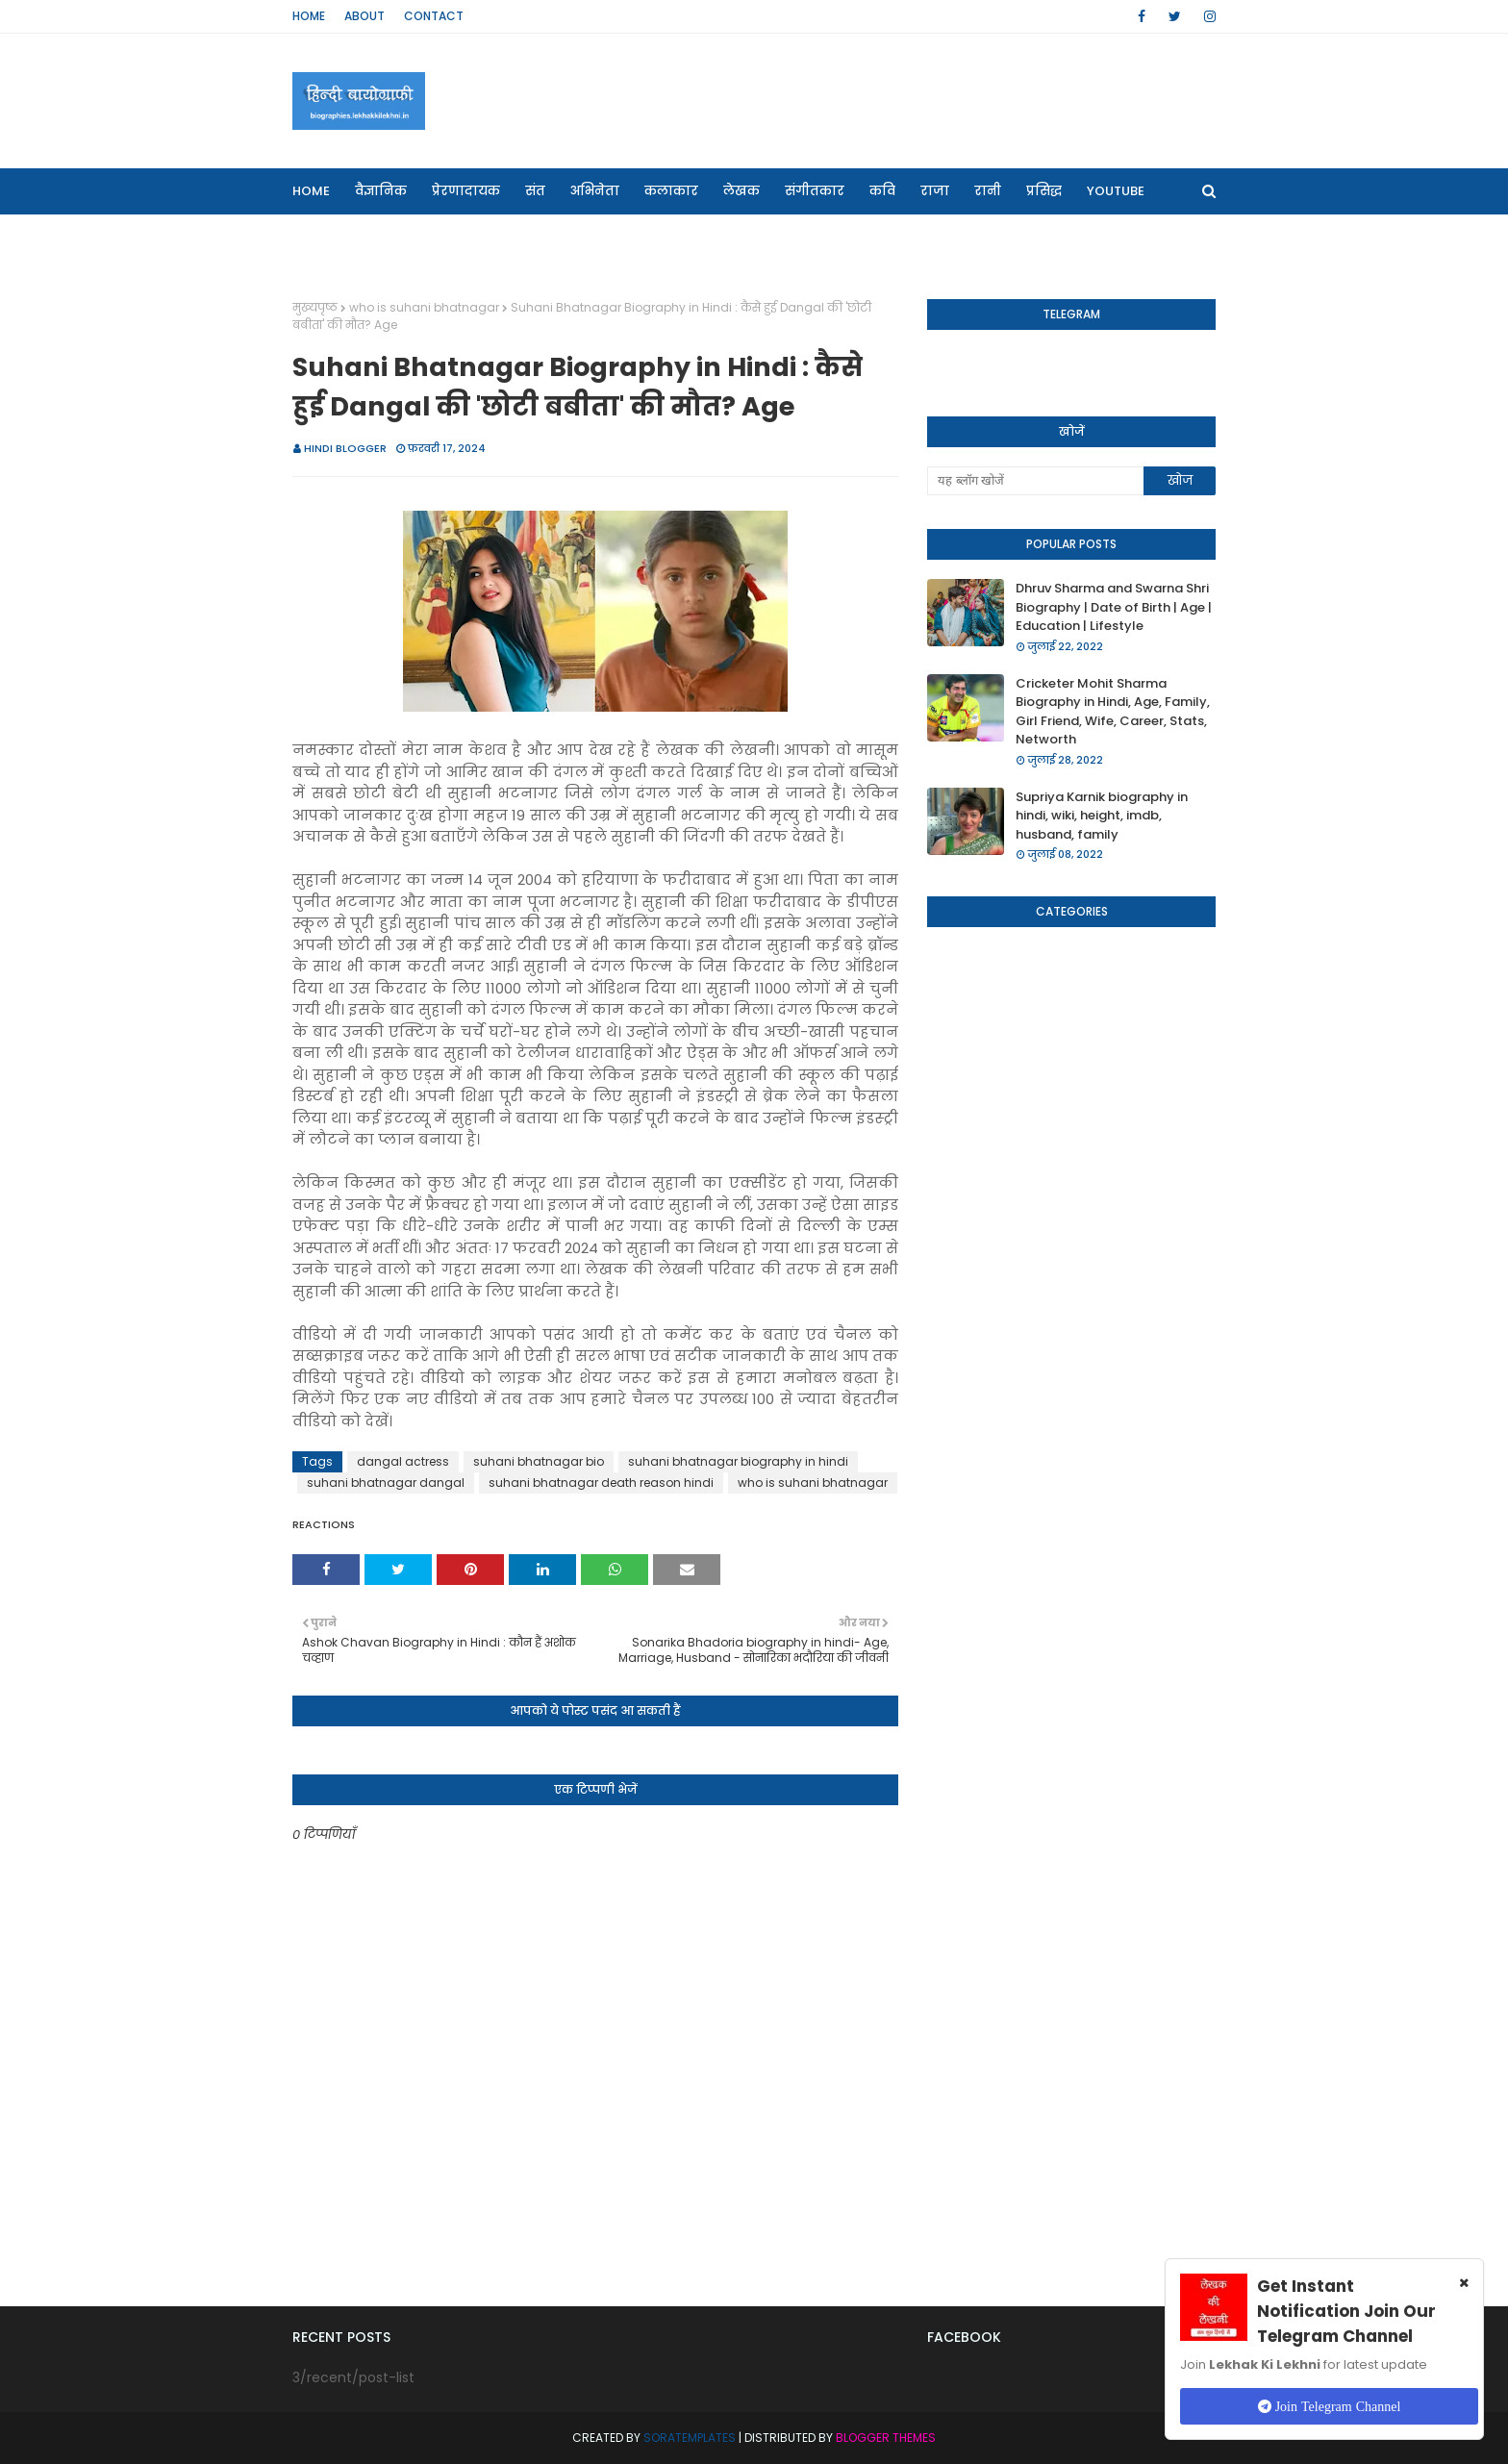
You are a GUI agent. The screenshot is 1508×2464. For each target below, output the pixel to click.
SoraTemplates (689, 2437)
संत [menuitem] (535, 191)
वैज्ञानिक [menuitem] (381, 191)
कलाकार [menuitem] (671, 191)
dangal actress (403, 1461)
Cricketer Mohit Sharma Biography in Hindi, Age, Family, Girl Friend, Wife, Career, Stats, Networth (1113, 711)
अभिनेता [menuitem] (594, 191)
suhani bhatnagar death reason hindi (601, 1482)
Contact (434, 16)
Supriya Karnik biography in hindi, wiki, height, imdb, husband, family (1102, 815)
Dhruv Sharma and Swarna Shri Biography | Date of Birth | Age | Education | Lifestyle (1114, 607)
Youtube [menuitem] (1115, 191)
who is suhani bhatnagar (424, 307)
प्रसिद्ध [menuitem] (1044, 191)
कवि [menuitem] (882, 191)
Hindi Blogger (345, 448)
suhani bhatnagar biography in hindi (738, 1461)
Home (308, 16)
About (364, 16)
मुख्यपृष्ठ (315, 307)
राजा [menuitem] (934, 191)
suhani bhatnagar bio (538, 1461)
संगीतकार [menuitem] (814, 191)
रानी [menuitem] (987, 191)
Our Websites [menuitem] (350, 237)
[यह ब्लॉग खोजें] (1035, 480)
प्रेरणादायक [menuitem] (466, 191)
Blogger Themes (886, 2437)
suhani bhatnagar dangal (386, 1482)
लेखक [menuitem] (741, 191)
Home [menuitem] (311, 191)
